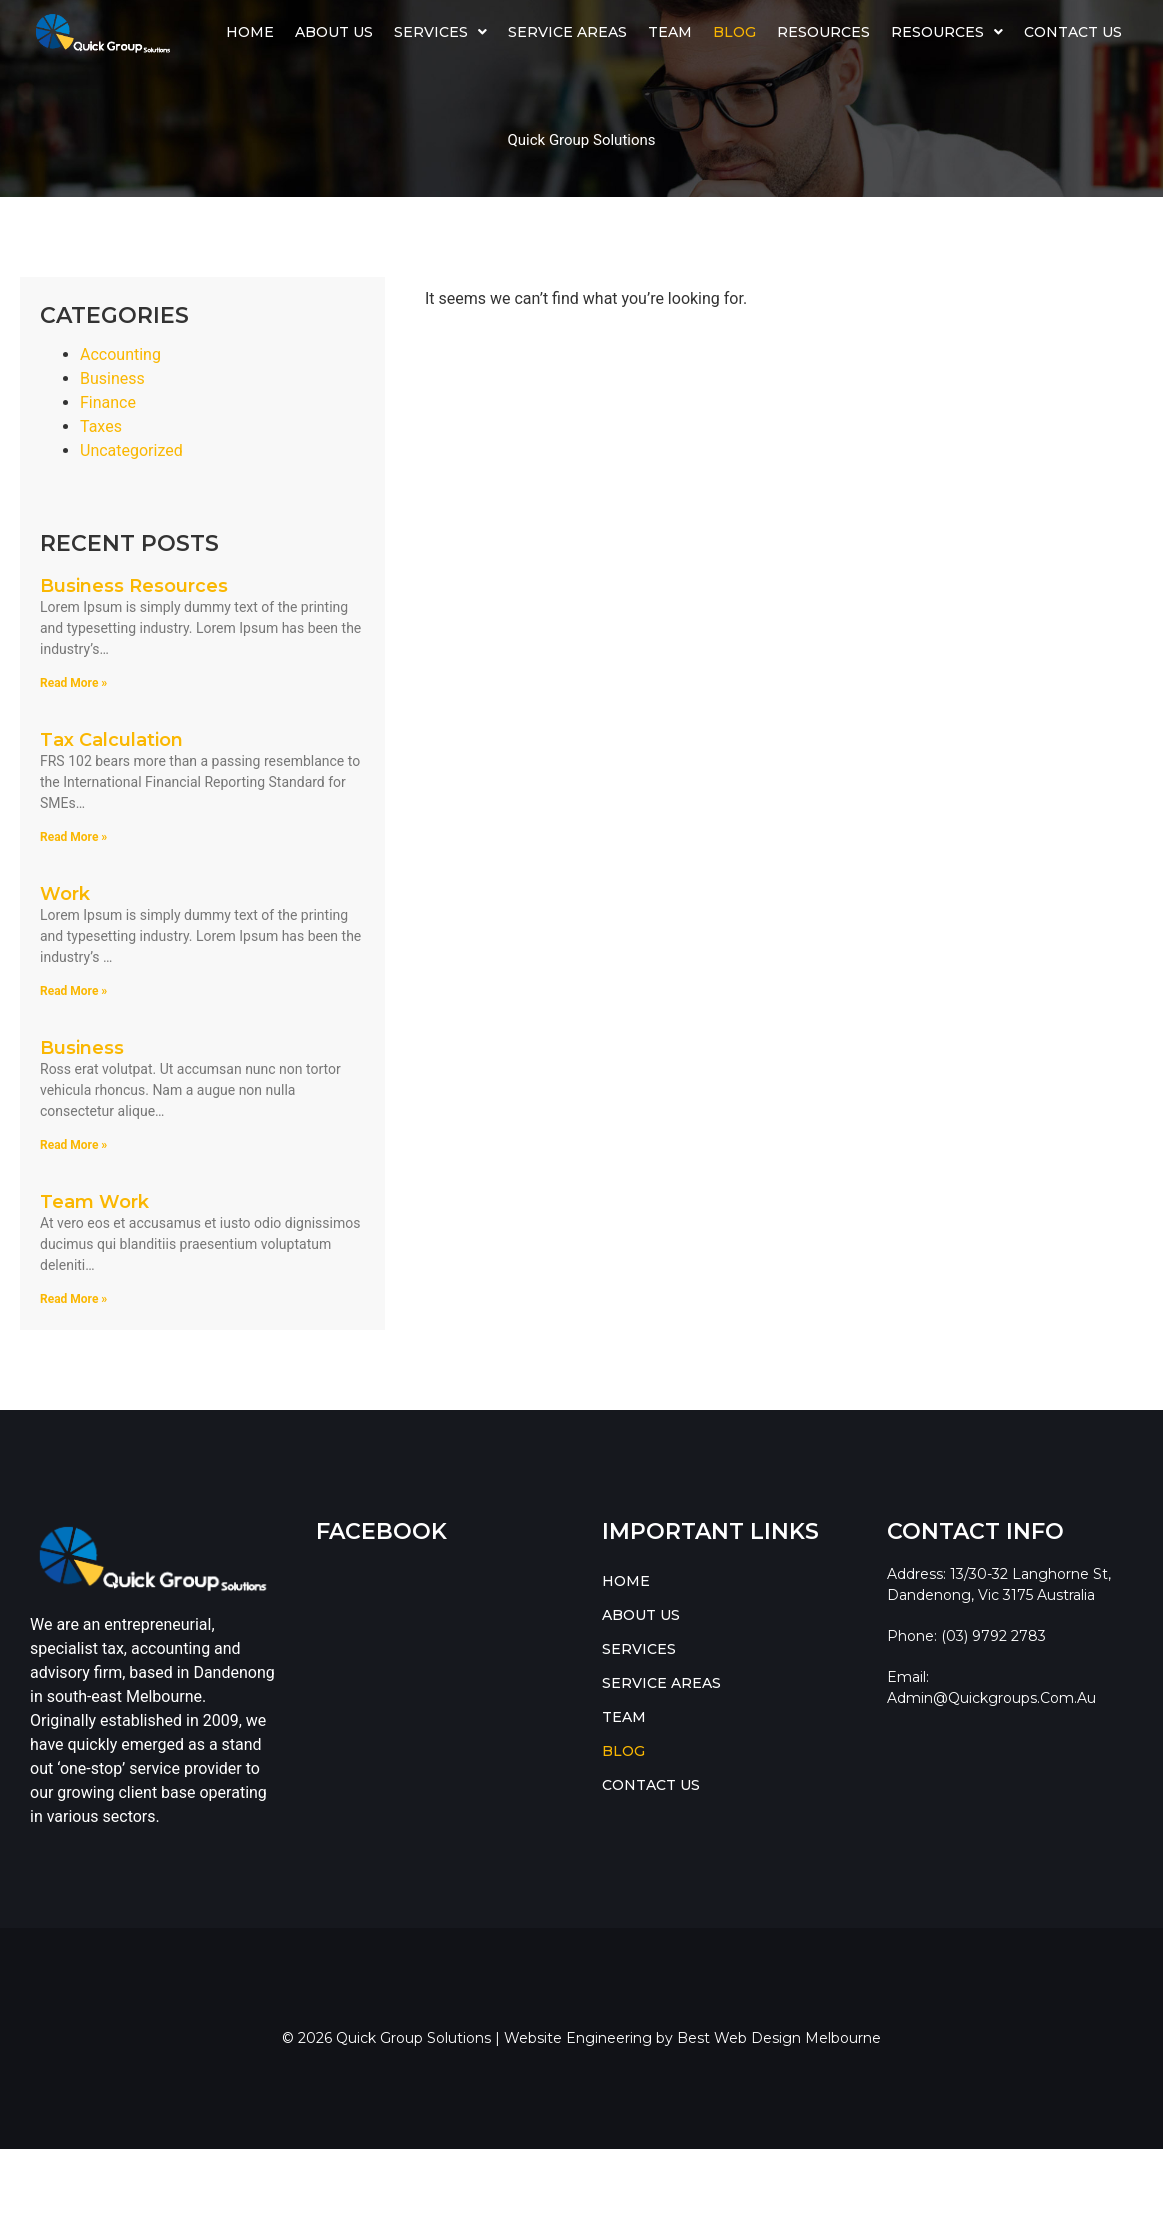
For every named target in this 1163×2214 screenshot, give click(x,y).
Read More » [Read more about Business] (73, 1145)
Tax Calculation (111, 740)
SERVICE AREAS (567, 32)
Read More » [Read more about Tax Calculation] (73, 837)
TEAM (670, 32)
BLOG (734, 32)
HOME (250, 32)
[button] (441, 32)
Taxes (101, 426)
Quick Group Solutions (581, 140)
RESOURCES (947, 32)
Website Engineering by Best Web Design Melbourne (692, 2038)
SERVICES (440, 32)
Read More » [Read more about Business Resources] (73, 683)
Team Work (94, 1202)
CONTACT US (1073, 32)
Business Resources (134, 586)
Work (65, 894)
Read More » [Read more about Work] (73, 991)
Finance (108, 402)
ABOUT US (334, 32)
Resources (823, 32)
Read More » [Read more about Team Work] (73, 1299)
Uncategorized (131, 450)
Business (112, 378)
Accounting (120, 354)
